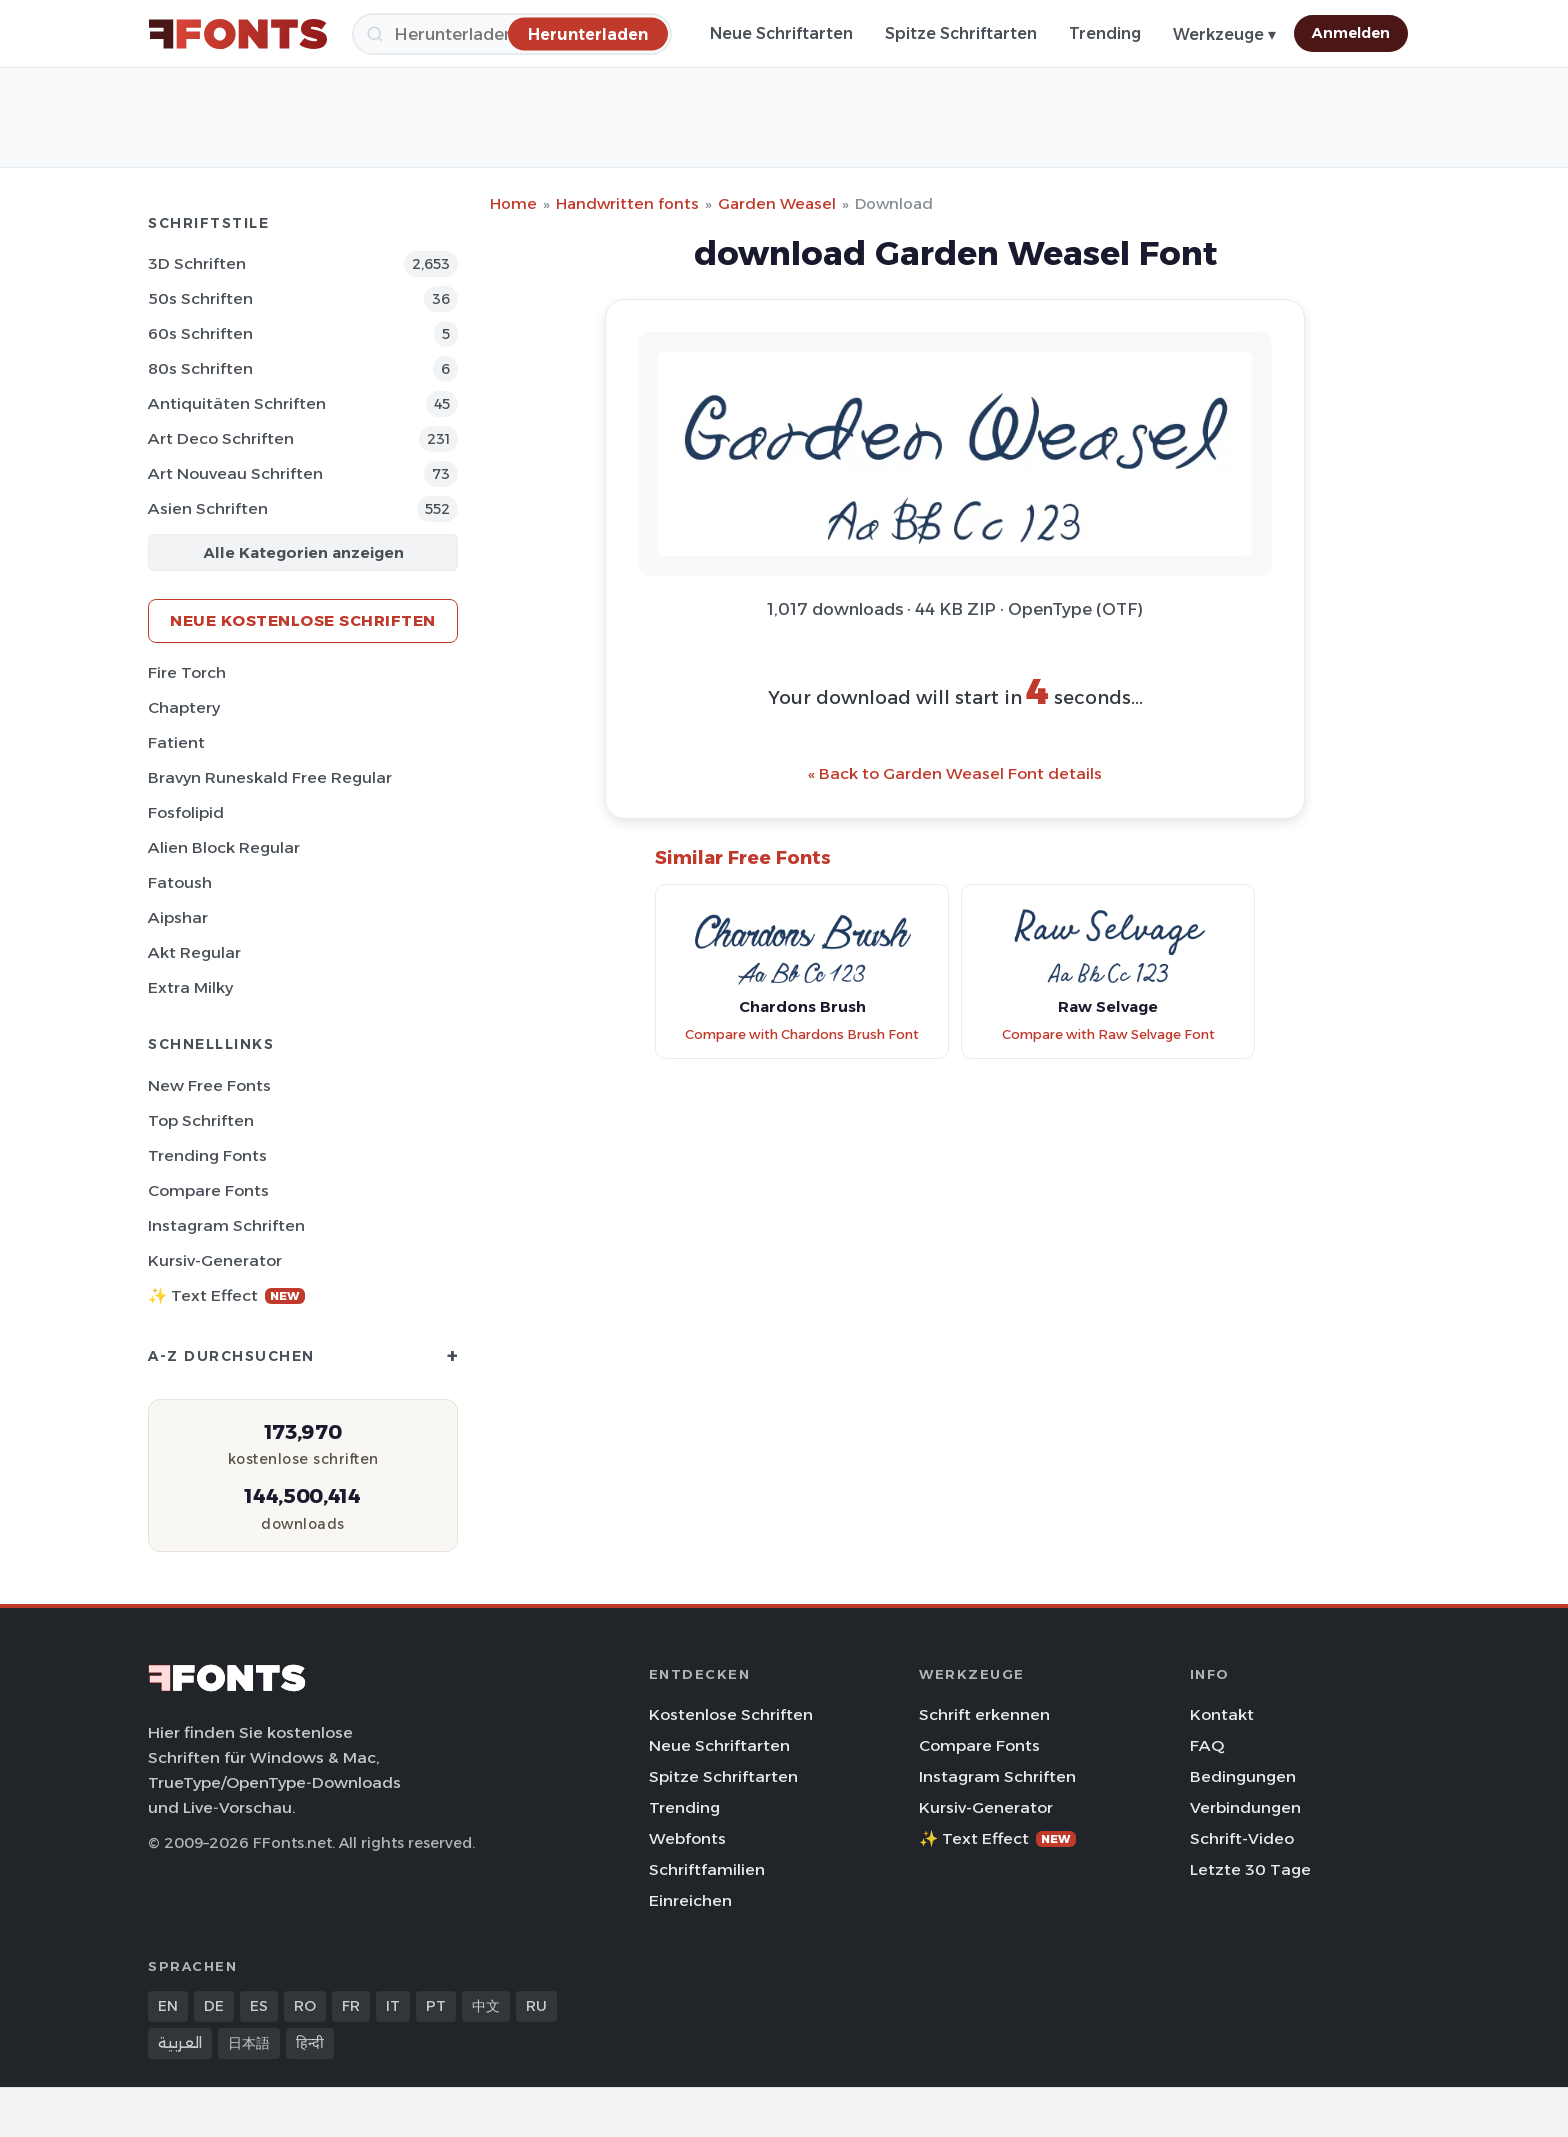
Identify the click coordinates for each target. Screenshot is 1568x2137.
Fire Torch (187, 672)
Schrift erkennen (984, 1714)
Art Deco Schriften (221, 438)
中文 (486, 2006)
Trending (1105, 33)
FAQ (1207, 1745)
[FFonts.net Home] (238, 34)
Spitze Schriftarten (961, 33)
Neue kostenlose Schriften (303, 620)
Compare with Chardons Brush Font (802, 1034)
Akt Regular (194, 952)
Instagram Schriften (226, 1225)
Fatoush (180, 882)
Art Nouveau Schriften (235, 473)
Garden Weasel (777, 203)
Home (513, 203)
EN (168, 2006)
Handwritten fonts (627, 203)
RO (305, 2006)
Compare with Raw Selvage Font (1108, 1034)
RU (536, 2006)
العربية (180, 2043)
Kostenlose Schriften (731, 1714)
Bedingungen (1243, 1776)
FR (351, 2006)
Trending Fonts (207, 1155)
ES (259, 2006)
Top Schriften (201, 1120)
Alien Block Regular (224, 847)
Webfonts (687, 1838)
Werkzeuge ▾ (1224, 34)
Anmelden (1351, 33)
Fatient (176, 742)
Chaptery (184, 707)
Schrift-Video (1242, 1838)
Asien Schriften (208, 508)
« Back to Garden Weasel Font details (955, 773)
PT (436, 2006)
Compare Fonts (208, 1190)
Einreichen (690, 1900)
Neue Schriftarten (781, 33)
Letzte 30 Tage (1250, 1869)
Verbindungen (1245, 1807)
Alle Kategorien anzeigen (303, 552)
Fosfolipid (186, 812)
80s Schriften (200, 368)
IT (393, 2006)
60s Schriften (200, 333)
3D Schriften (197, 263)
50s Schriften (200, 298)
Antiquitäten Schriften (237, 403)
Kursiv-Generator (215, 1260)
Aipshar (178, 917)
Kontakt (1222, 1714)
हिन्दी (310, 2043)
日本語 (249, 2043)
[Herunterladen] (588, 33)
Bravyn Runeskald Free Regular (270, 777)
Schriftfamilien (707, 1869)
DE (214, 2006)
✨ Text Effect (226, 1295)
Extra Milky (190, 987)
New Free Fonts (209, 1085)
